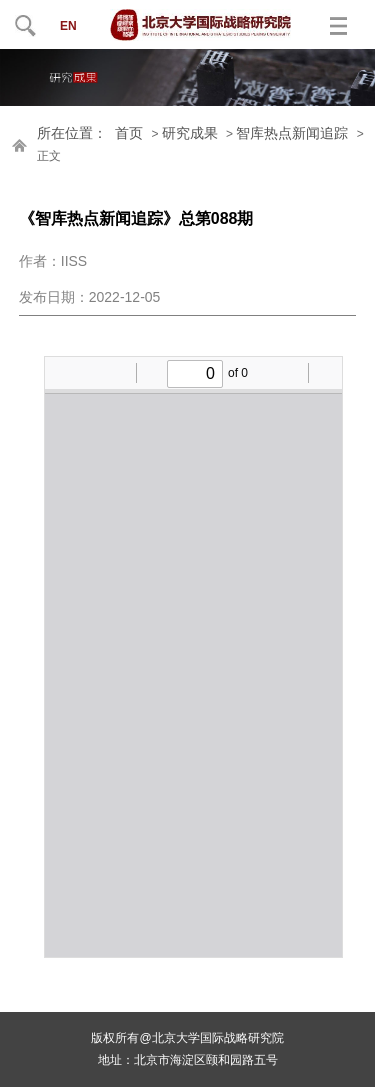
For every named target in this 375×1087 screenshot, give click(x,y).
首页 (129, 133)
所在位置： (72, 133)
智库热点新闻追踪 (292, 133)
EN (68, 26)
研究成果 (190, 133)
